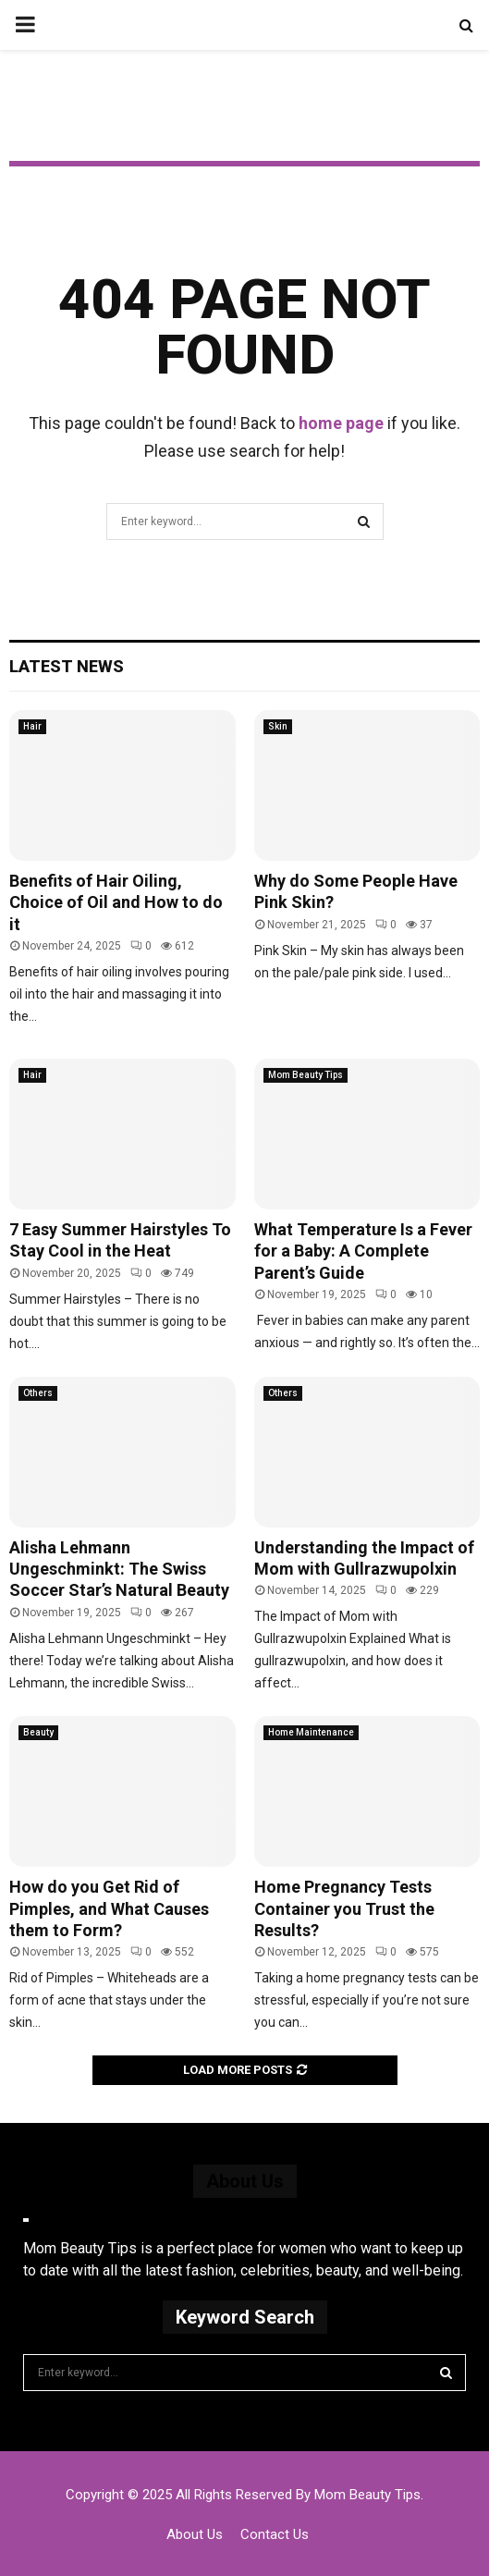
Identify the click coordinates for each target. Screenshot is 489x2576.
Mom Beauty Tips (305, 1075)
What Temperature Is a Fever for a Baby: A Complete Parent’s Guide (363, 1251)
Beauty (38, 1732)
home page (341, 423)
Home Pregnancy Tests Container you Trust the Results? (344, 1908)
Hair (32, 726)
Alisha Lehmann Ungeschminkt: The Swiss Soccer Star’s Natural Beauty (119, 1569)
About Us (194, 2534)
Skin (277, 726)
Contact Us (274, 2534)
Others (38, 1393)
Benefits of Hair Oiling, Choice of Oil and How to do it (116, 902)
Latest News (66, 666)
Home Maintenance (311, 1732)
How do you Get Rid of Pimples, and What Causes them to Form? (109, 1908)
